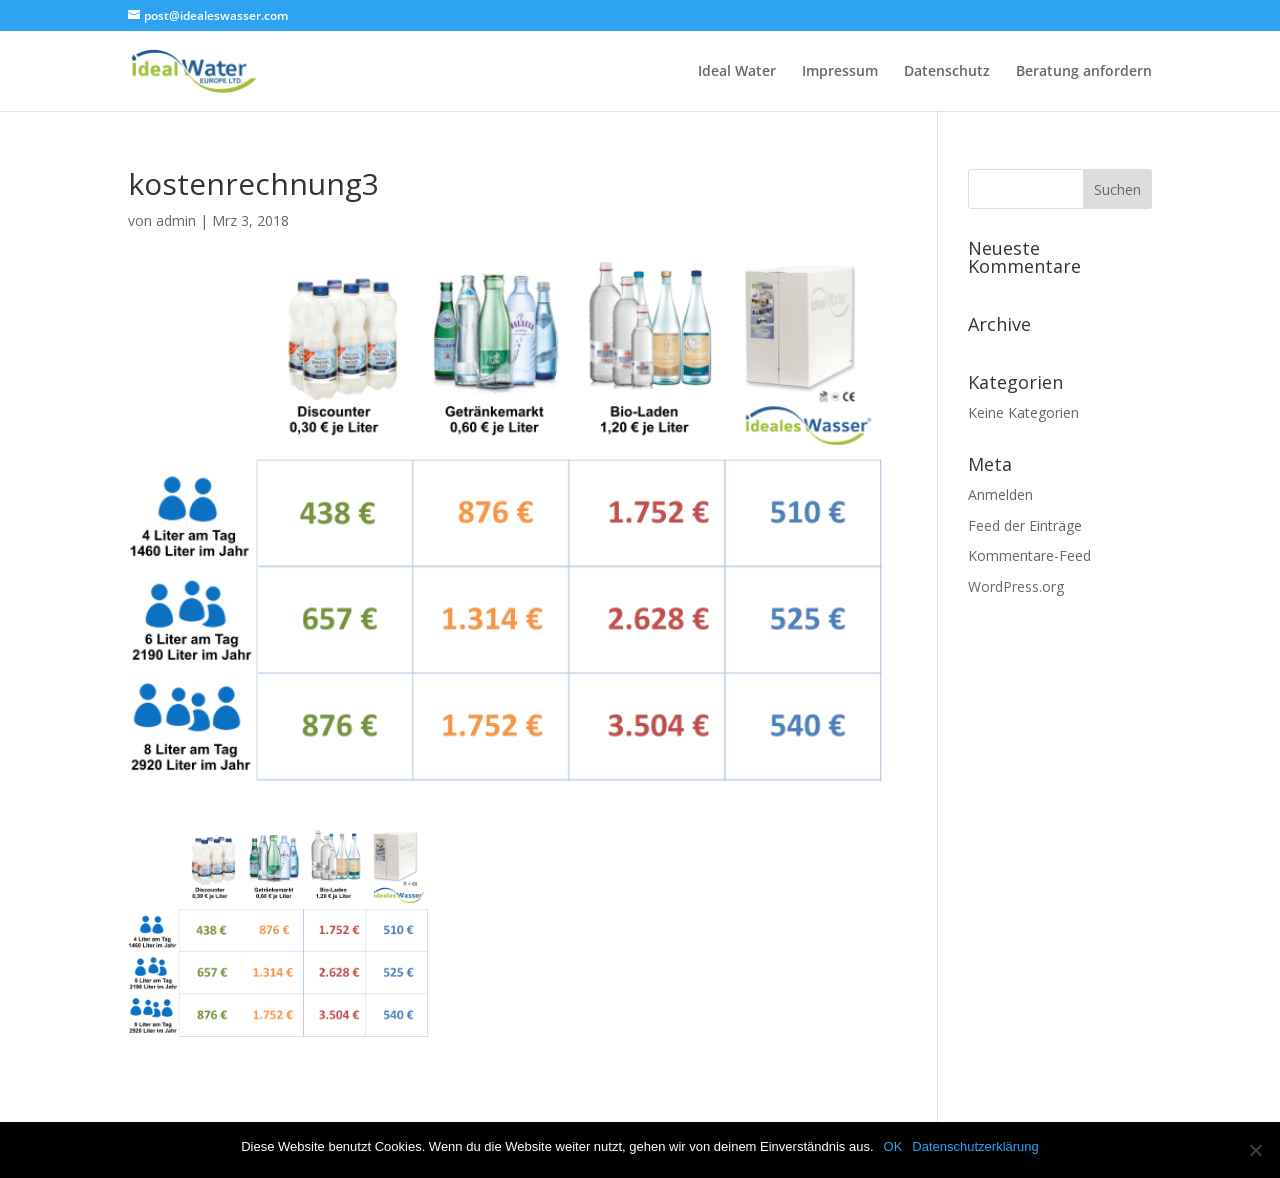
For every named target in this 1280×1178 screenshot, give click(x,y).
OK (893, 1146)
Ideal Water (737, 72)
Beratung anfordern (1084, 72)
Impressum (840, 72)
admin (176, 220)
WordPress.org (1016, 586)
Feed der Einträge (1025, 525)
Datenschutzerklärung (975, 1146)
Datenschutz (947, 72)
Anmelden (1000, 494)
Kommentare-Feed (1029, 555)
